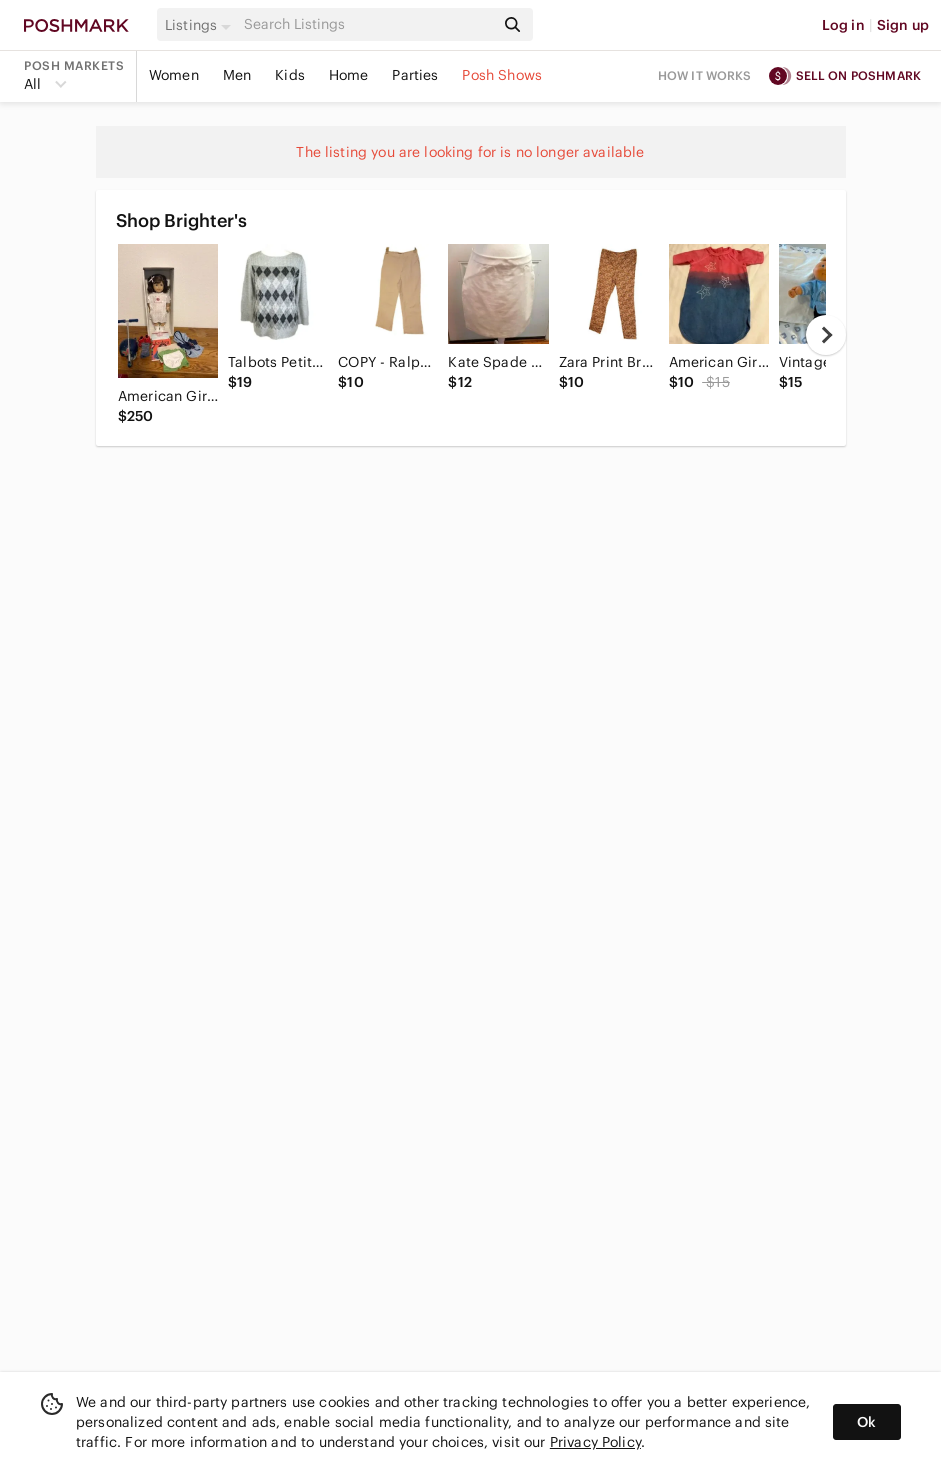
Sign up (903, 25)
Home (349, 75)
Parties (415, 75)
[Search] (367, 24)
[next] (826, 335)
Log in (843, 25)
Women (174, 75)
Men (237, 75)
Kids (290, 75)
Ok (866, 1422)
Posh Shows (502, 75)
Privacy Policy (595, 1442)
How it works (705, 75)
